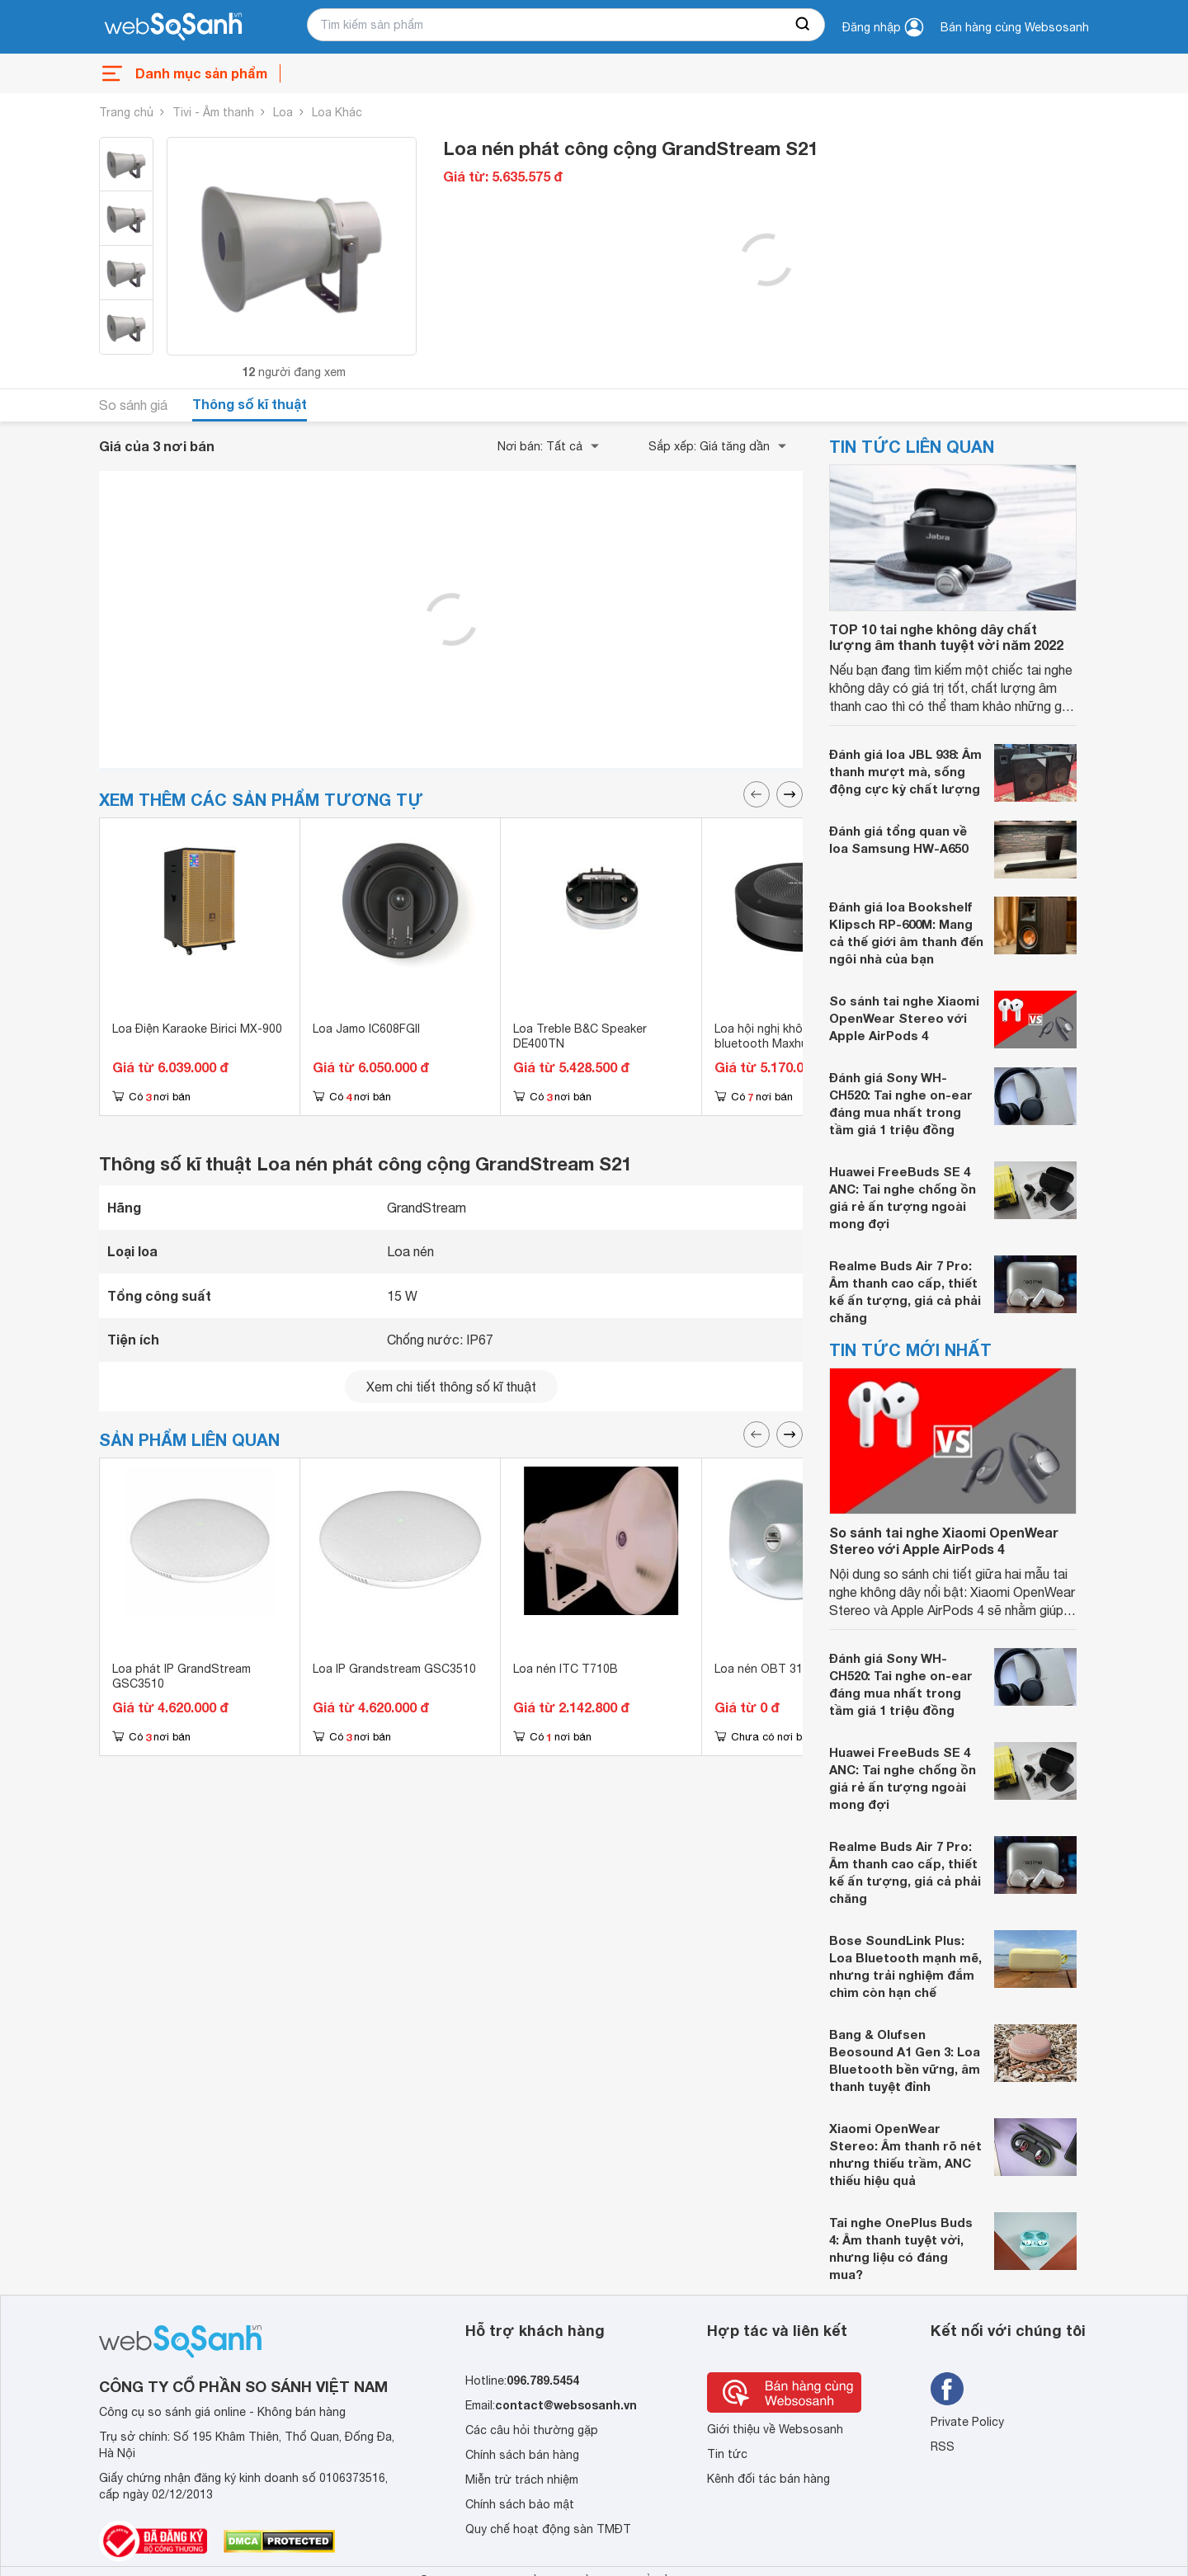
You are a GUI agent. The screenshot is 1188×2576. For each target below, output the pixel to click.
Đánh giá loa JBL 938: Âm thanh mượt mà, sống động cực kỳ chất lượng (905, 771)
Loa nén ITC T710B (565, 1668)
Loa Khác (337, 112)
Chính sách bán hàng (522, 2454)
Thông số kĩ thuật (249, 404)
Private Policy (967, 2421)
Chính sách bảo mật (519, 2504)
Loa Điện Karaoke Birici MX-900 (197, 1028)
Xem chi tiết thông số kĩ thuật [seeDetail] (451, 1386)
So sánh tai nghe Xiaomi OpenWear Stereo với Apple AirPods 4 (904, 1018)
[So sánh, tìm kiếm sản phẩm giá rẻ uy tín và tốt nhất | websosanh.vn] (173, 27)
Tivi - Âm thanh (213, 112)
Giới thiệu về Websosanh (775, 2429)
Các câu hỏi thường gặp (531, 2430)
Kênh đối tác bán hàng (768, 2478)
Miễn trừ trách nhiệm (521, 2479)
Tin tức (727, 2454)
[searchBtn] (803, 24)
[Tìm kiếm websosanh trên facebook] (947, 2388)
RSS (943, 2446)
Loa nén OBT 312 (761, 1668)
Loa (283, 112)
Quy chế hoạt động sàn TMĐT (548, 2529)
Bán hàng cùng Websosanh (1014, 27)
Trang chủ (126, 112)
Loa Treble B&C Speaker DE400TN (580, 1036)
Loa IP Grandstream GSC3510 (394, 1668)
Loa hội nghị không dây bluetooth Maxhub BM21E (785, 1036)
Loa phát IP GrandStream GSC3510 (181, 1676)
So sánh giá (133, 405)
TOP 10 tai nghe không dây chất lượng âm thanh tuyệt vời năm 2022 (946, 636)
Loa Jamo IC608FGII (366, 1028)
